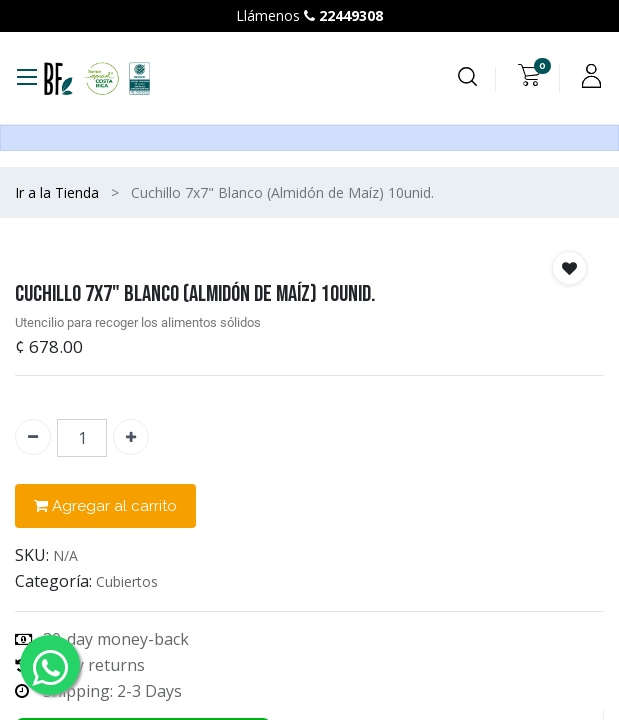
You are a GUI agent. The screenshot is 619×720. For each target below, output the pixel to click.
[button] (569, 268)
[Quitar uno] (33, 437)
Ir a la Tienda (57, 192)
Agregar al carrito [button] (105, 506)
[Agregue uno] (131, 437)
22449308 (351, 15)
